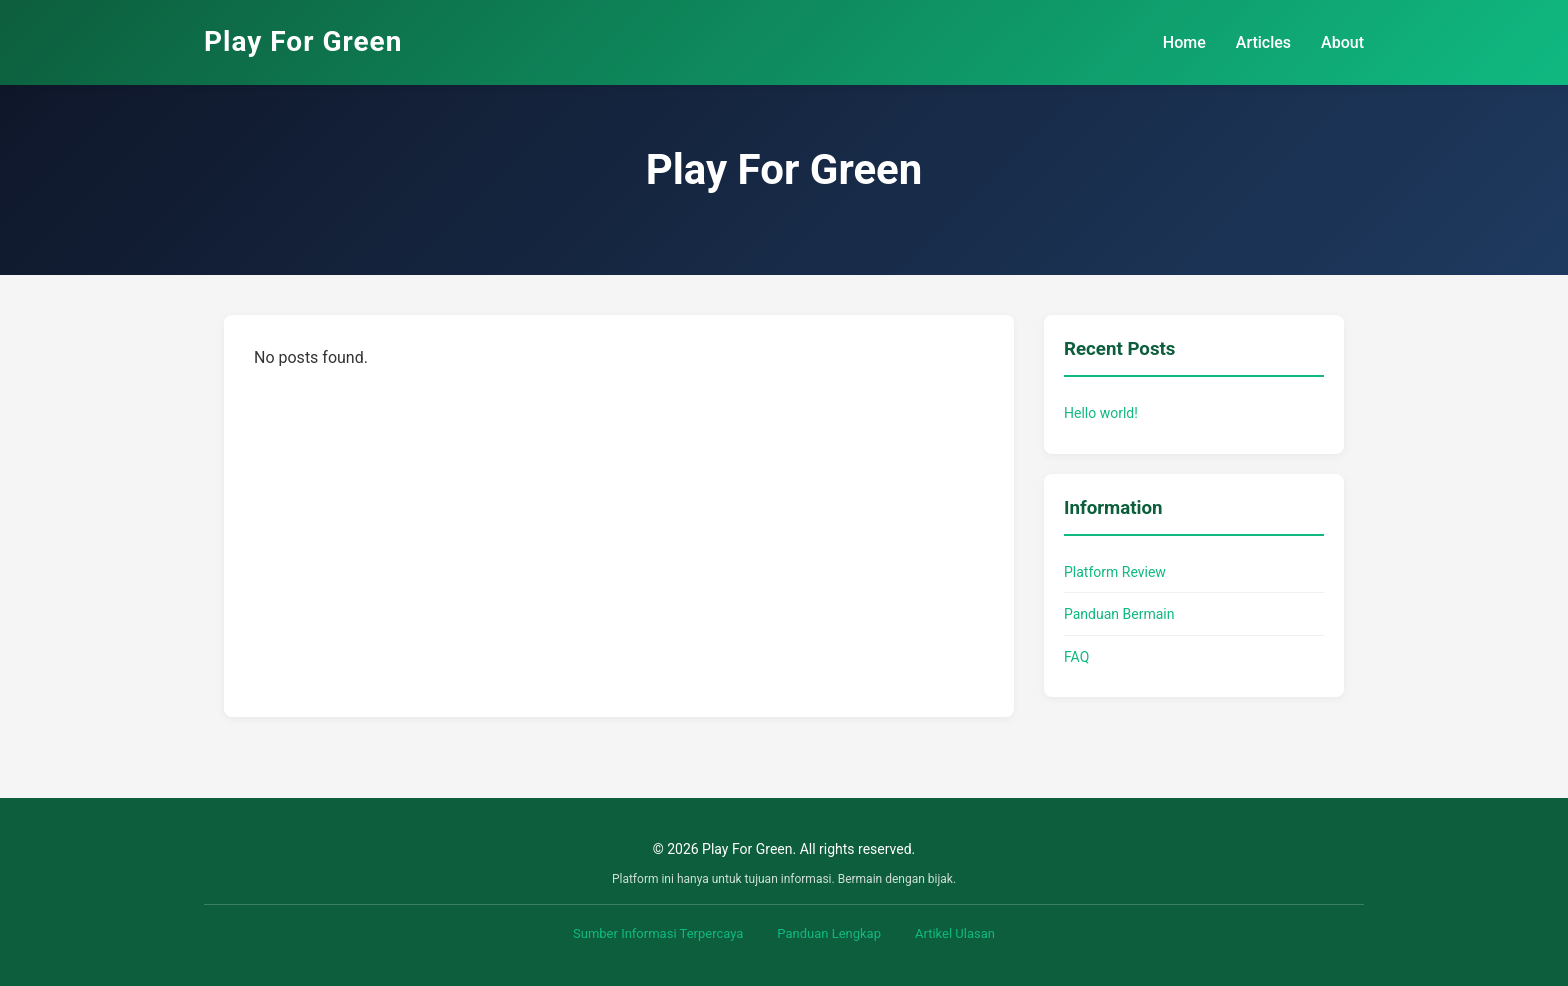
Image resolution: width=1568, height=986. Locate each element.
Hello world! (1101, 413)
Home (1184, 42)
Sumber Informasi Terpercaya (658, 933)
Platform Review (1115, 572)
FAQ (1076, 657)
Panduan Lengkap (829, 933)
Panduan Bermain (1119, 614)
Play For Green (303, 41)
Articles (1263, 42)
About (1342, 42)
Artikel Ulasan (955, 933)
